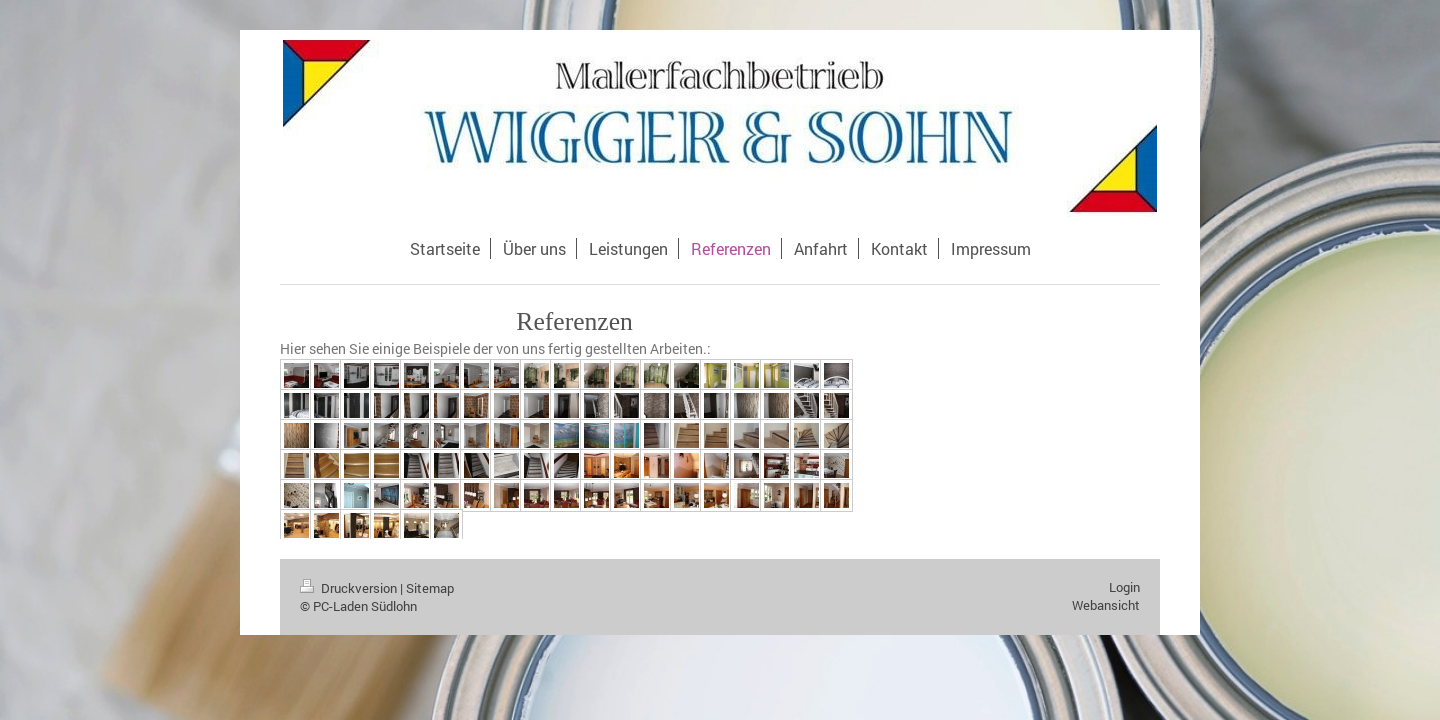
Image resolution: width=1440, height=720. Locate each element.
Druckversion (350, 588)
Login (1124, 587)
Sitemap (430, 588)
